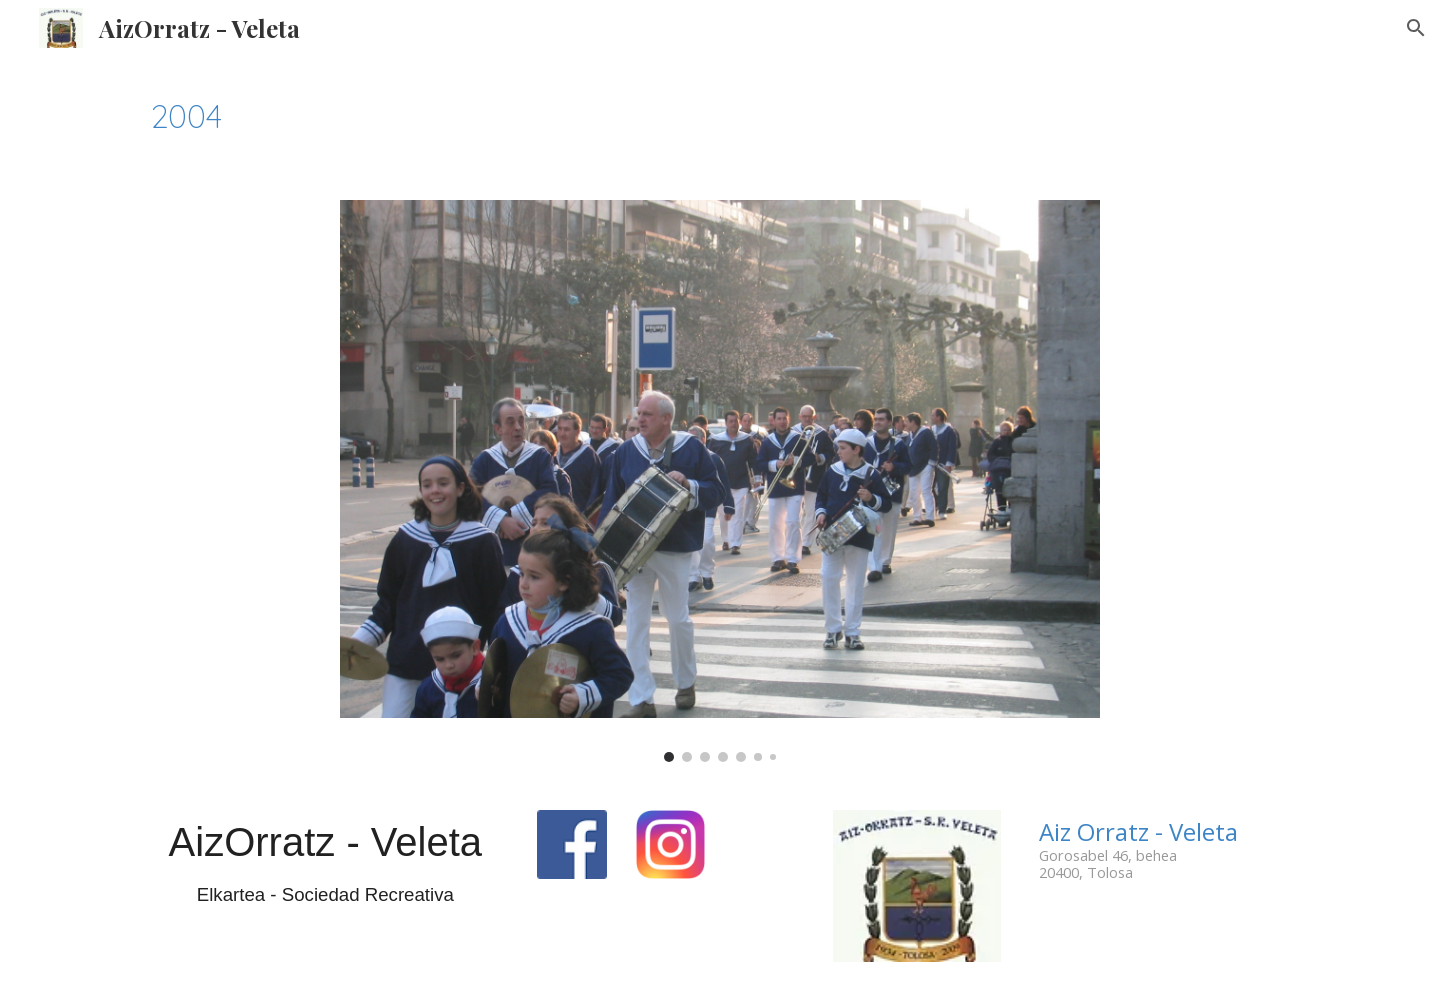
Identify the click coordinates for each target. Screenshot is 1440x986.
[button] (1416, 28)
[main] (720, 116)
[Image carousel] (720, 481)
